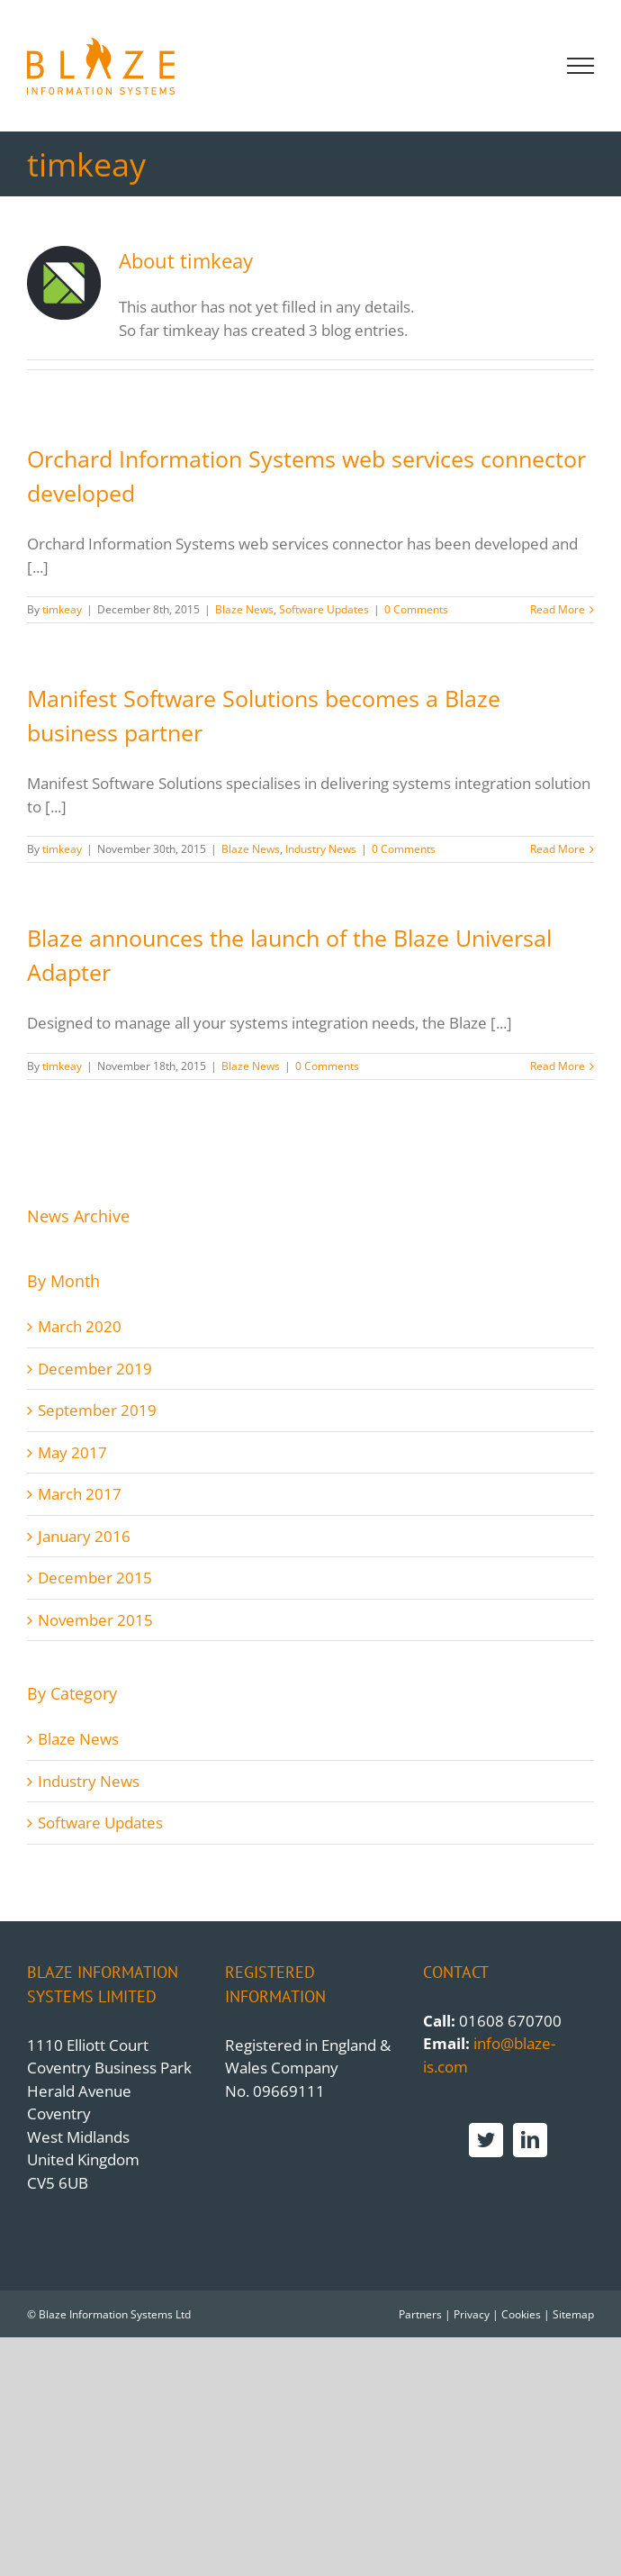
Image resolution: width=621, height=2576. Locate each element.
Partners (420, 2314)
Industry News (320, 849)
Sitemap (573, 2314)
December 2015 (95, 1577)
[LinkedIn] (530, 2140)
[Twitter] (486, 2140)
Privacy (472, 2314)
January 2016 (84, 1536)
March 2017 (80, 1493)
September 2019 (97, 1410)
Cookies (521, 2314)
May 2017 (72, 1452)
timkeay (62, 609)
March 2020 (80, 1326)
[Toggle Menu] (581, 66)
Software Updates (324, 609)
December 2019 (95, 1368)
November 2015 (95, 1620)
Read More (557, 609)
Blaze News (244, 609)
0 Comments (416, 609)
